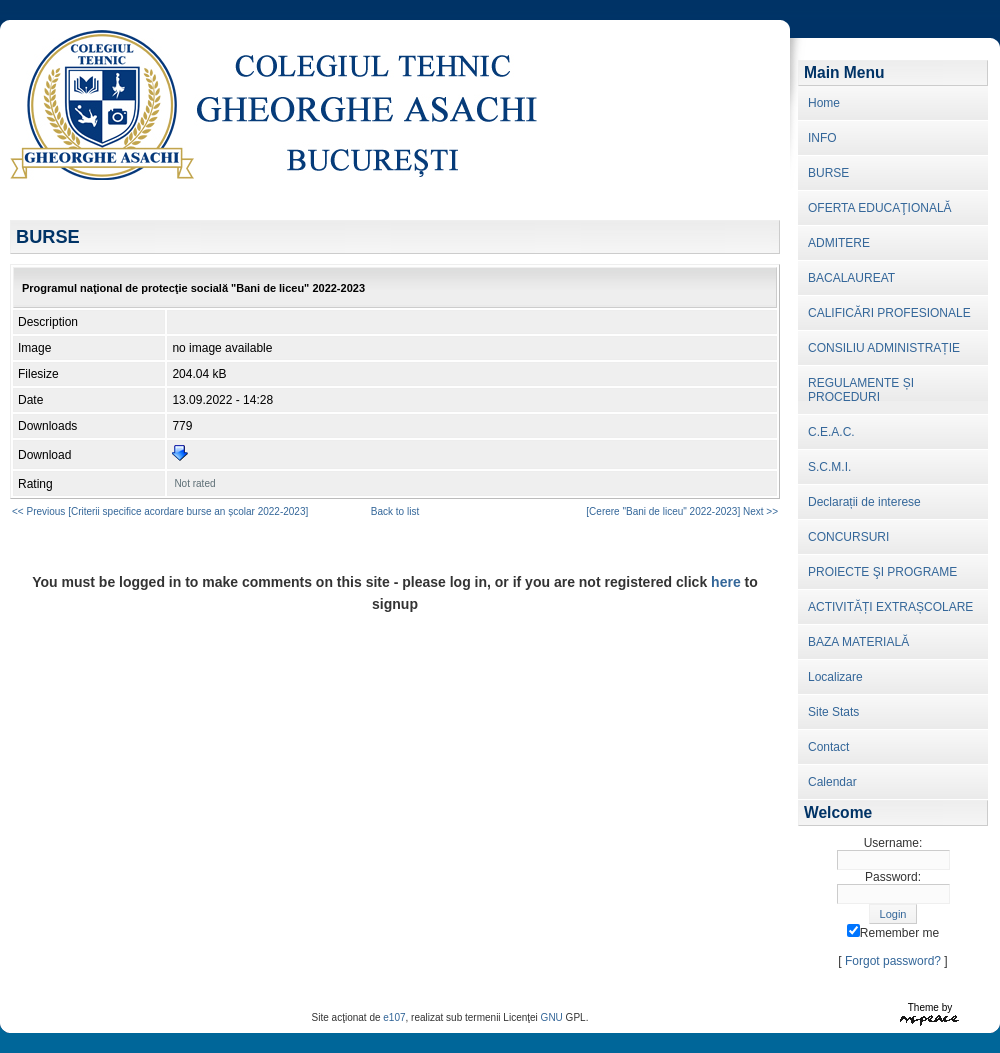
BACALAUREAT (851, 278)
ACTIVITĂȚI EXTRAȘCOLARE (890, 607)
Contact (828, 747)
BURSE (828, 173)
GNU (552, 1017)
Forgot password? (893, 961)
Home (824, 103)
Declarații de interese (864, 502)
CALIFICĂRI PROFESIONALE (889, 313)
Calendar (832, 782)
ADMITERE (839, 243)
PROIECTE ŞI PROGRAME (882, 572)
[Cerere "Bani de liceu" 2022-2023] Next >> (682, 511)
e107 (394, 1017)
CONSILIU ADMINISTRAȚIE (884, 348)
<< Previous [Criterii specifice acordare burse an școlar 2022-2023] (160, 511)
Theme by (930, 1007)
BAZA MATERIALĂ (858, 642)
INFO (822, 138)
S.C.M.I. (829, 467)
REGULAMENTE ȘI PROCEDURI (861, 390)
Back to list (395, 511)
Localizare (835, 677)
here (726, 582)
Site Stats (833, 712)
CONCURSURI (848, 537)
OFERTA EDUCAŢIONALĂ (880, 208)
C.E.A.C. (831, 432)
